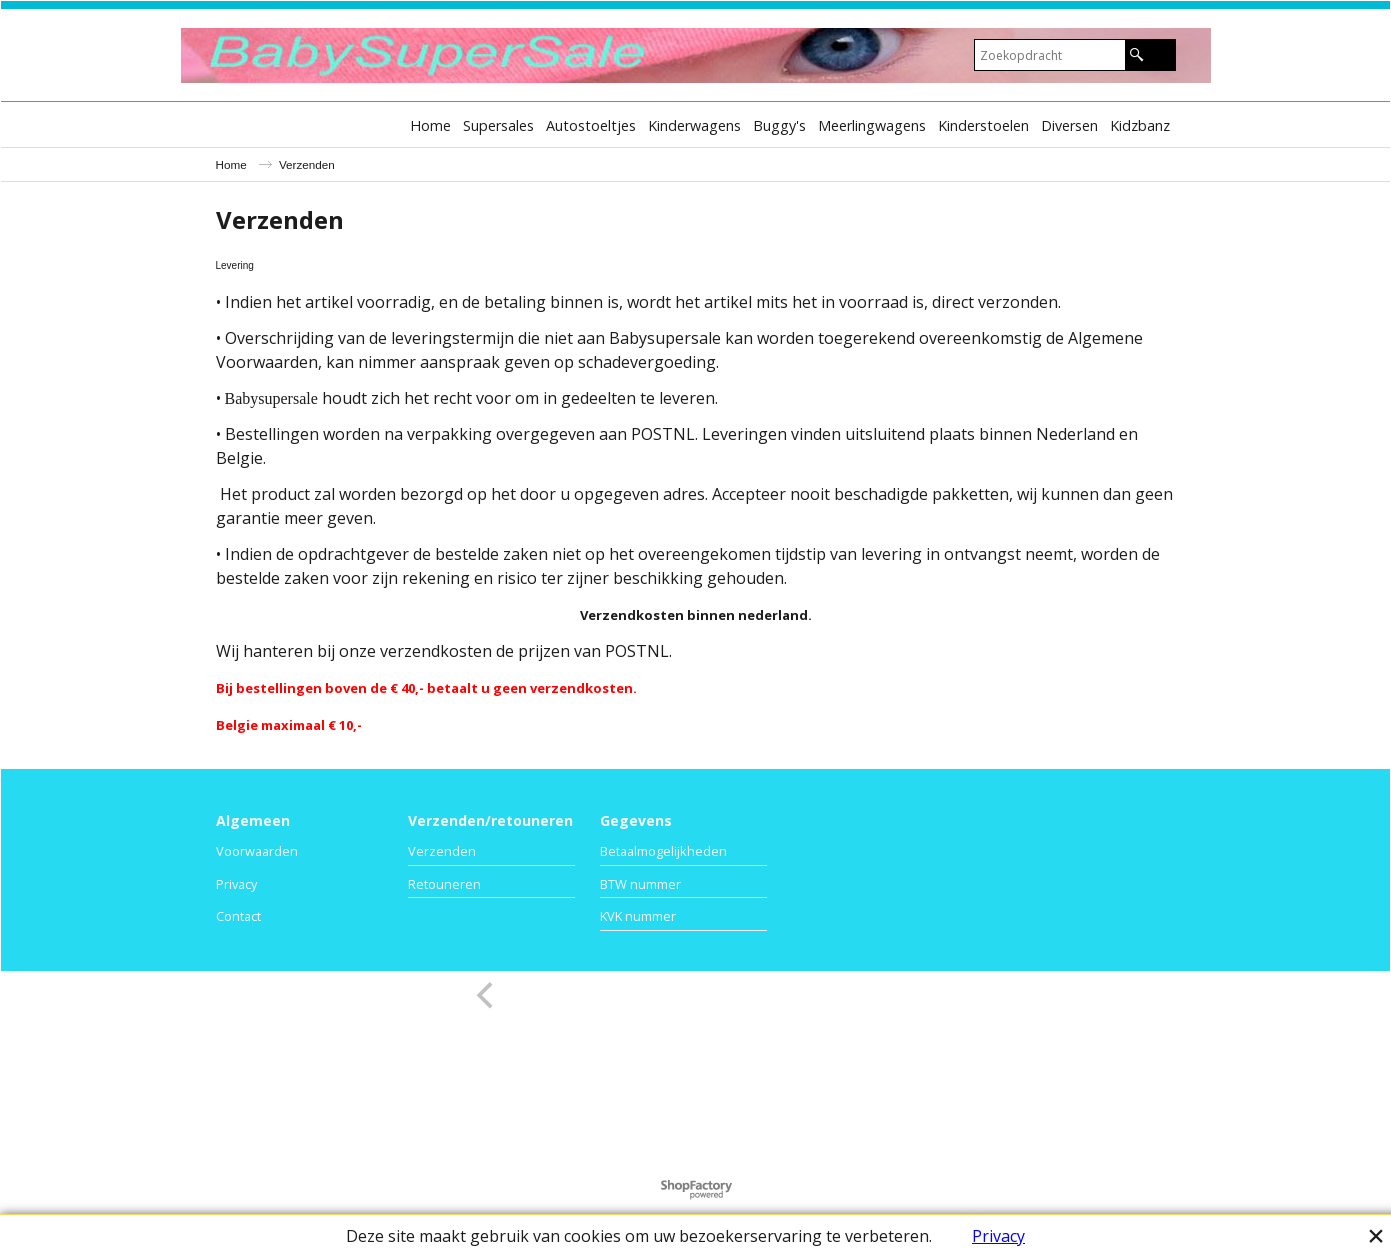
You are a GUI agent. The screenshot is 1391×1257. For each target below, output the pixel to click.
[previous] (488, 995)
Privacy (998, 1236)
